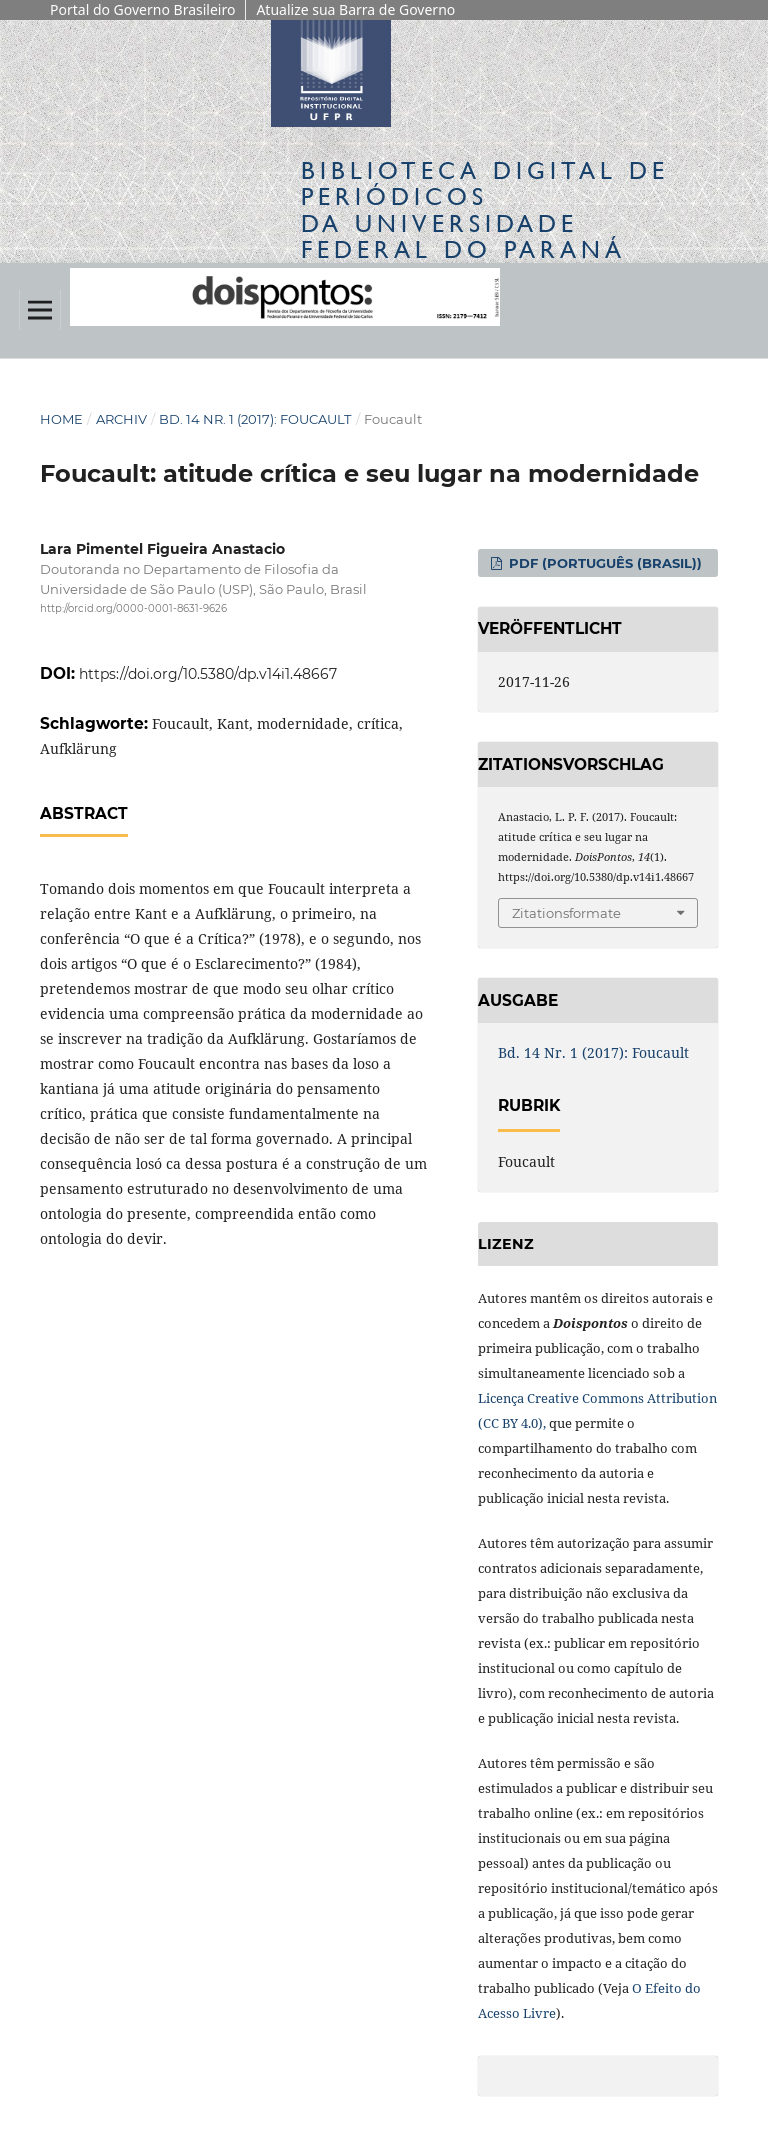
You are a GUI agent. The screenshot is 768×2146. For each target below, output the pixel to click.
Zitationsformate (566, 913)
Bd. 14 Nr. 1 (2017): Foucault (255, 419)
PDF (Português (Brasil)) (603, 563)
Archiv (121, 419)
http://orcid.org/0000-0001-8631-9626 (133, 608)
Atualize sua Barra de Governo (355, 9)
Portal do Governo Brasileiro (142, 9)
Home (61, 419)
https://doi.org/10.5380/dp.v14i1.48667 (208, 674)
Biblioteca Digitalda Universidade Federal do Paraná (485, 210)
